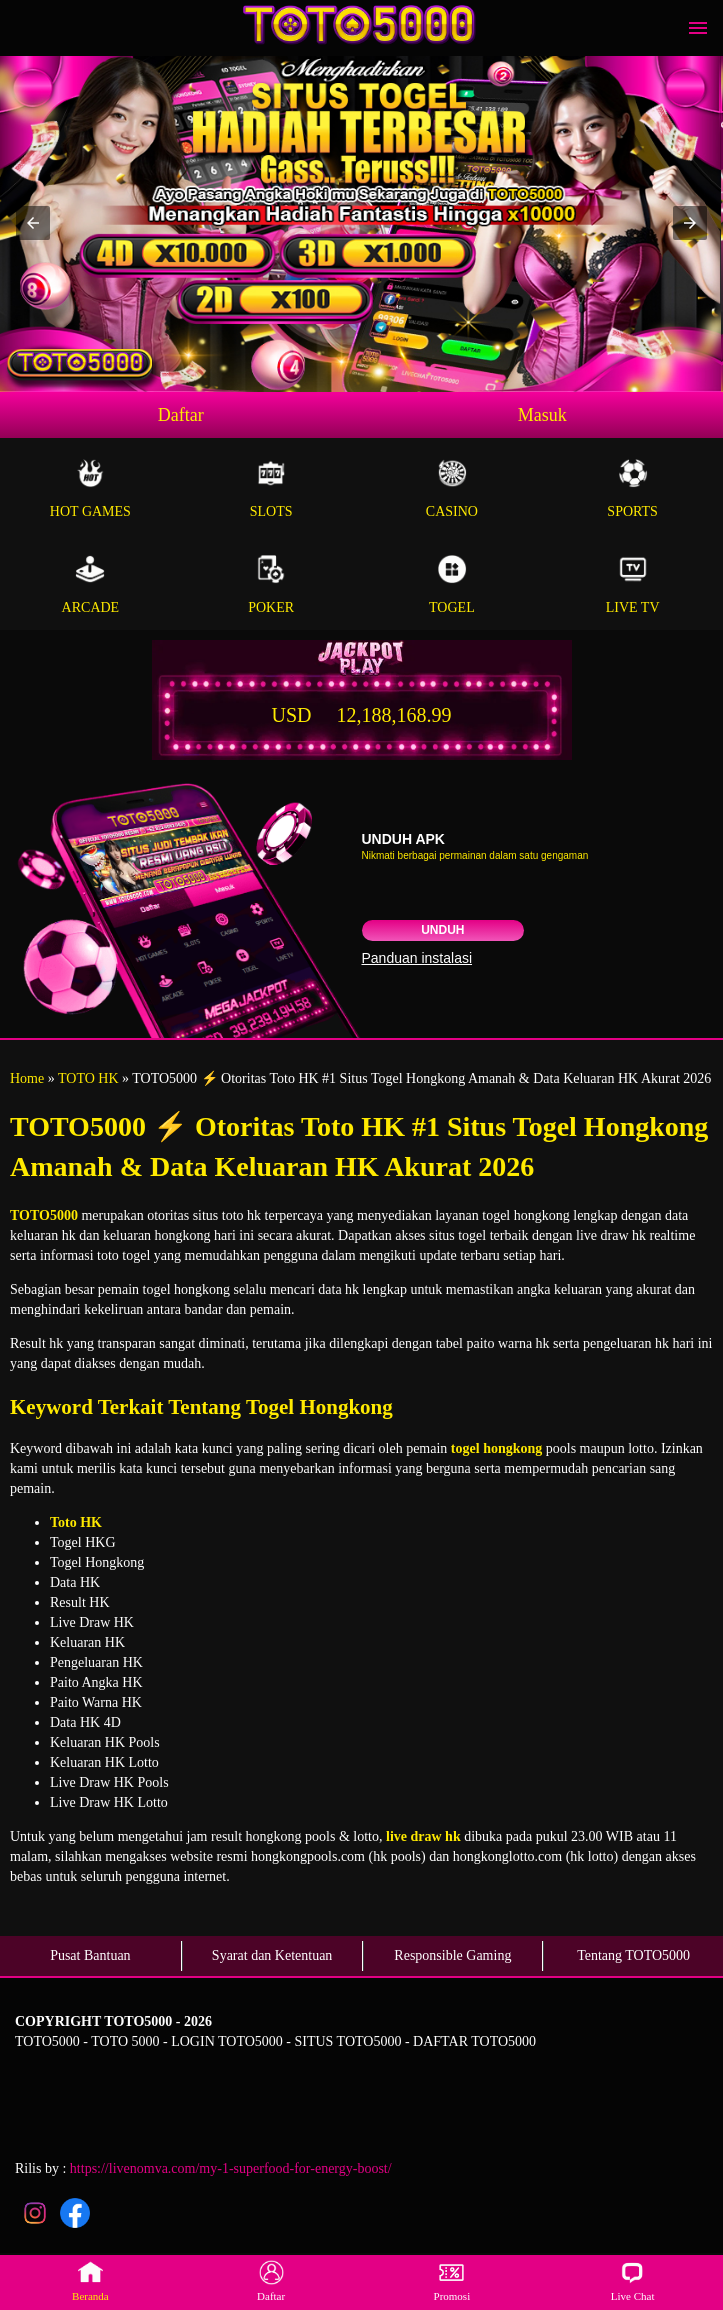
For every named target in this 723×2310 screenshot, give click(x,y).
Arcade (90, 584)
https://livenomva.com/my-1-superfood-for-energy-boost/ (231, 2168)
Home (27, 1078)
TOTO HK (88, 1078)
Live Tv (632, 584)
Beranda (90, 2281)
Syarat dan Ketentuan (272, 1955)
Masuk (542, 415)
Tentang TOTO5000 (633, 1955)
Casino (452, 488)
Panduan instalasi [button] (417, 958)
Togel (452, 584)
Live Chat (632, 2281)
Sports (632, 488)
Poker (271, 584)
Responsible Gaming (452, 1955)
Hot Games (90, 488)
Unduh (442, 930)
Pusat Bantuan (90, 1955)
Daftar (181, 415)
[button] (33, 223)
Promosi (452, 2281)
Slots (271, 488)
